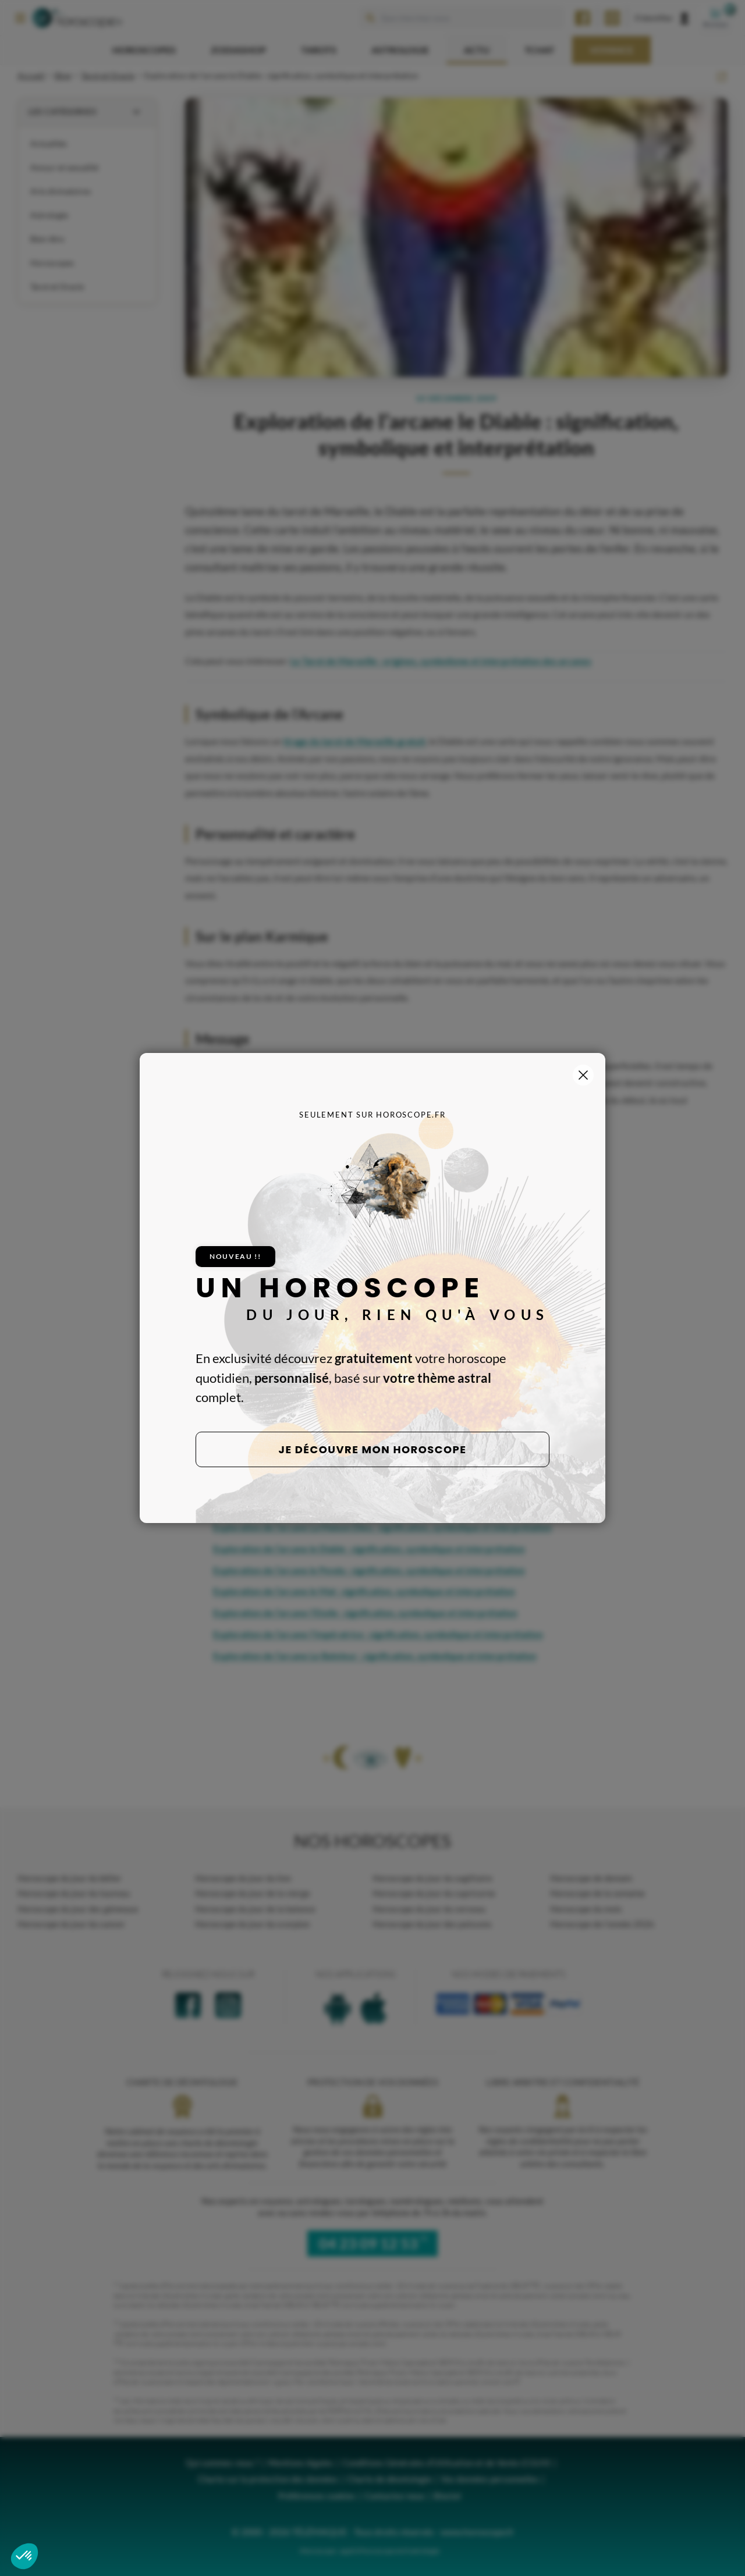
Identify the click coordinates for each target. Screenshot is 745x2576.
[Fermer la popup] (583, 1075)
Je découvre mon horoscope (373, 1449)
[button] (24, 2556)
